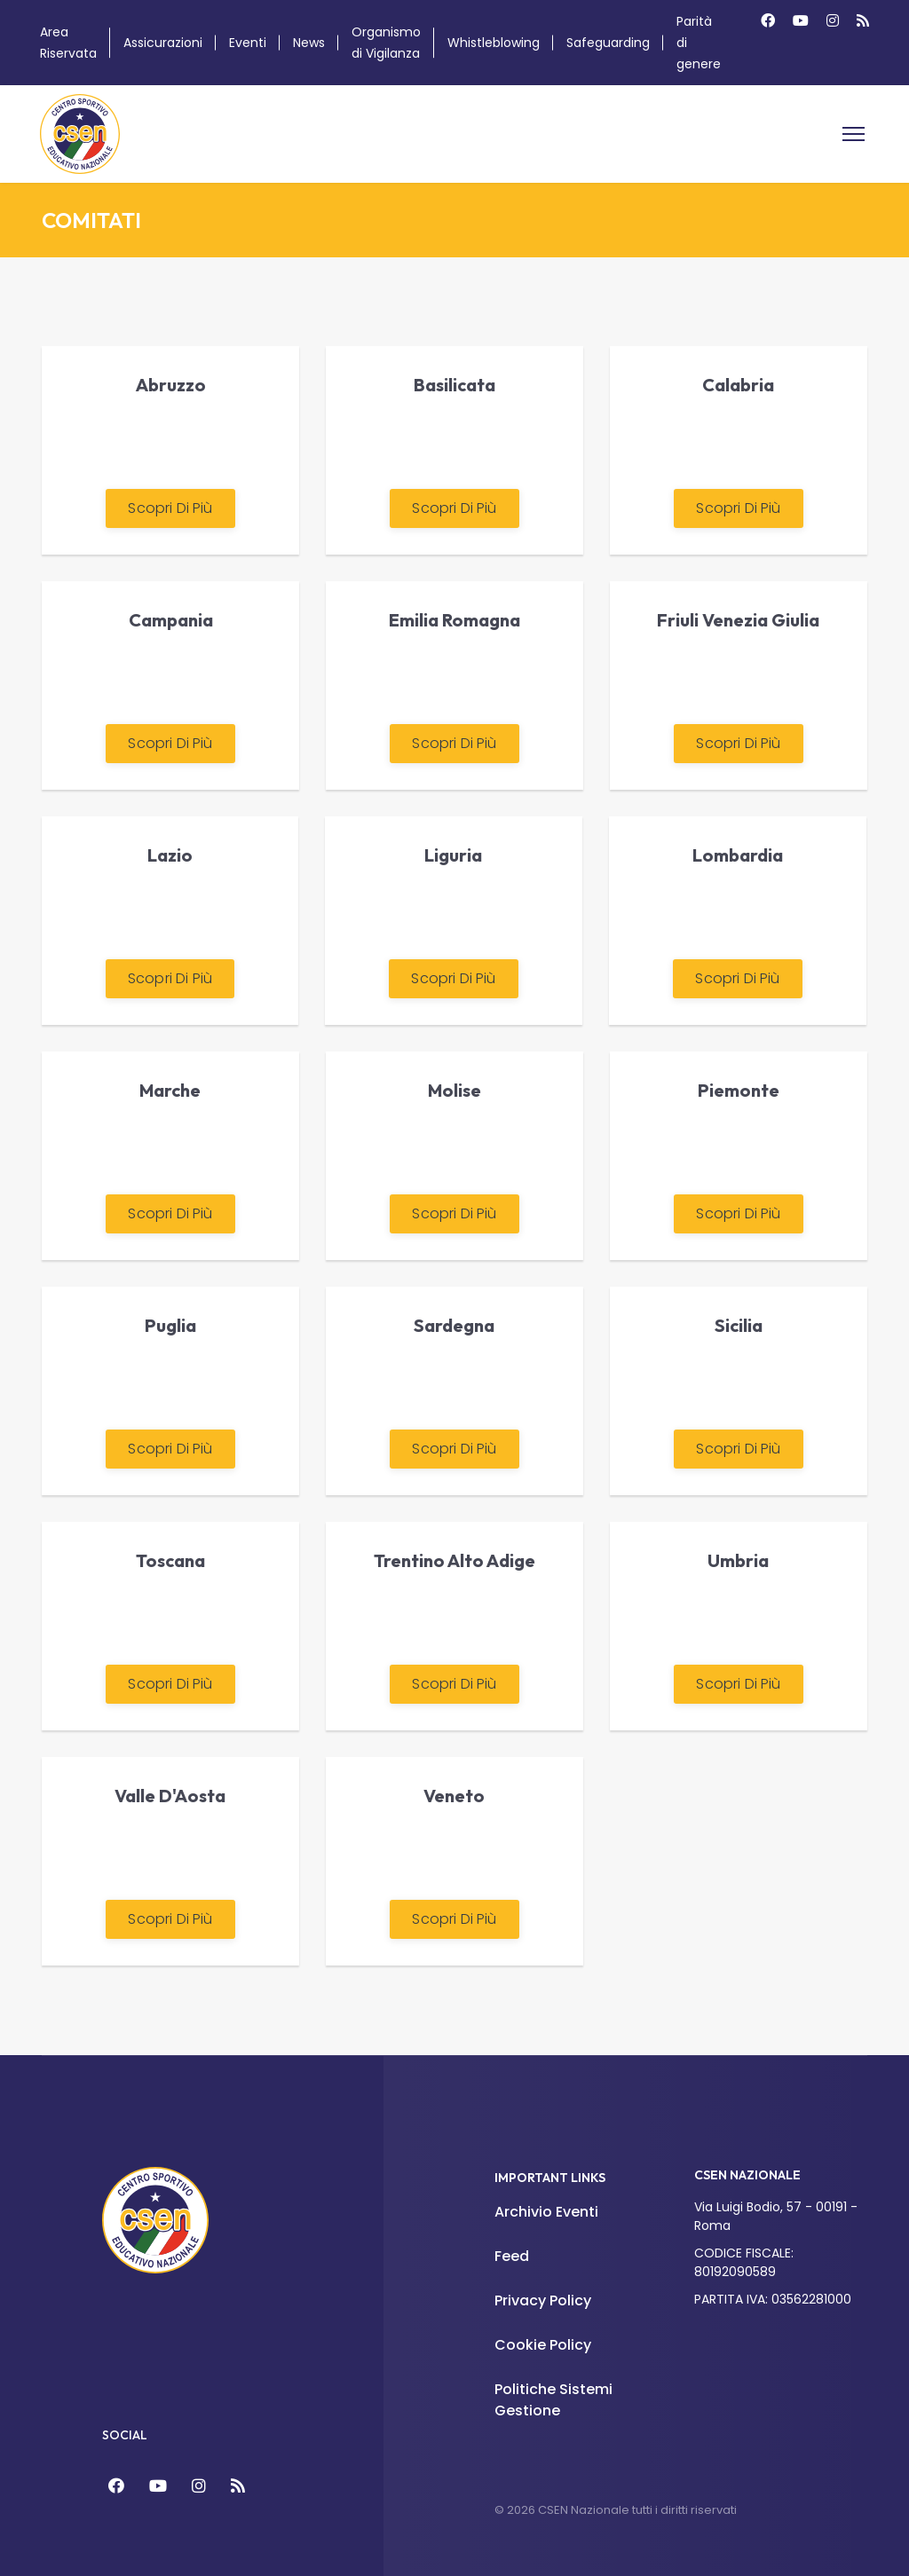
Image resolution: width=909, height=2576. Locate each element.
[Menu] (853, 134)
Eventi (247, 42)
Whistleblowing (493, 42)
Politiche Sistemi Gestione (553, 2400)
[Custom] (863, 21)
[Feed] (238, 2486)
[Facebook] (768, 21)
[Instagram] (832, 21)
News (309, 42)
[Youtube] (801, 21)
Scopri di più (170, 508)
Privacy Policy (542, 2300)
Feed (511, 2256)
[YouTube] (158, 2486)
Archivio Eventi (546, 2212)
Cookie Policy (542, 2345)
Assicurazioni (162, 42)
